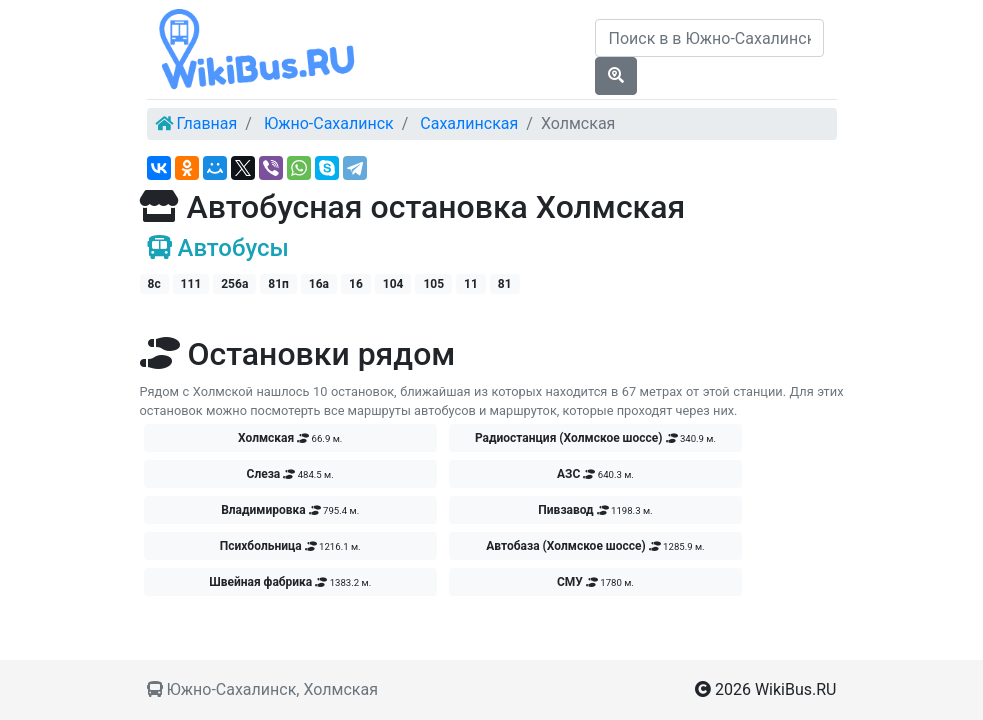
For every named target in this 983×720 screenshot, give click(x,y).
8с (154, 284)
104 (393, 284)
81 (505, 284)
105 (433, 284)
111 (191, 284)
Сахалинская (469, 123)
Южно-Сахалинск (329, 123)
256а (234, 284)
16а (319, 284)
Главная (206, 123)
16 (356, 284)
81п (278, 284)
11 (471, 284)
